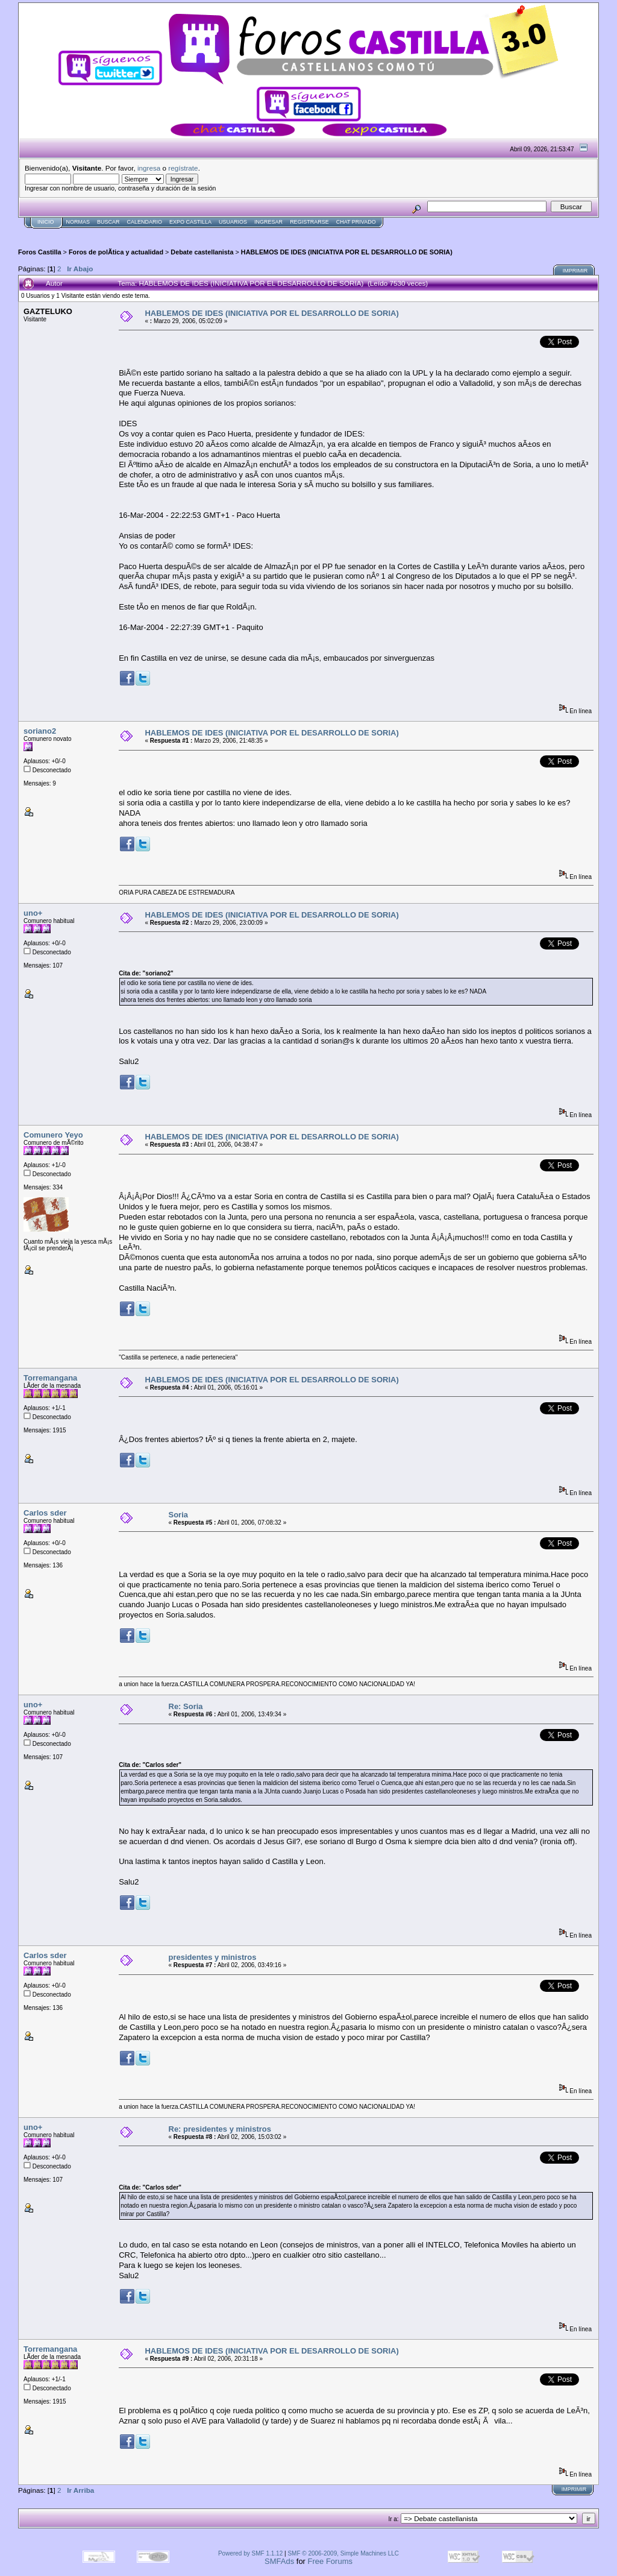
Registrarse (309, 222)
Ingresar (268, 222)
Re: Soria (186, 1706)
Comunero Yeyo (53, 1134)
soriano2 (39, 730)
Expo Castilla (190, 222)
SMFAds (279, 2561)
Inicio (45, 222)
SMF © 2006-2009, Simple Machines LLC (343, 2553)
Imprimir (575, 271)
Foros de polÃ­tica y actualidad (116, 252)
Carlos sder (45, 1512)
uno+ (32, 913)
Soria (179, 1514)
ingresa (148, 168)
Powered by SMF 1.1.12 (250, 2553)
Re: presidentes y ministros (220, 2129)
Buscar (108, 222)
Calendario (145, 222)
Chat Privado (356, 222)
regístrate (183, 168)
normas (78, 222)
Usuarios (233, 222)
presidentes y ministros (213, 1957)
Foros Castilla (39, 252)
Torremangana (50, 1377)
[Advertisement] (237, 233)
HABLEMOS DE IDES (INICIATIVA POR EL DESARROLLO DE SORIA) (347, 252)
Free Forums (330, 2561)
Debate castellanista (202, 252)
